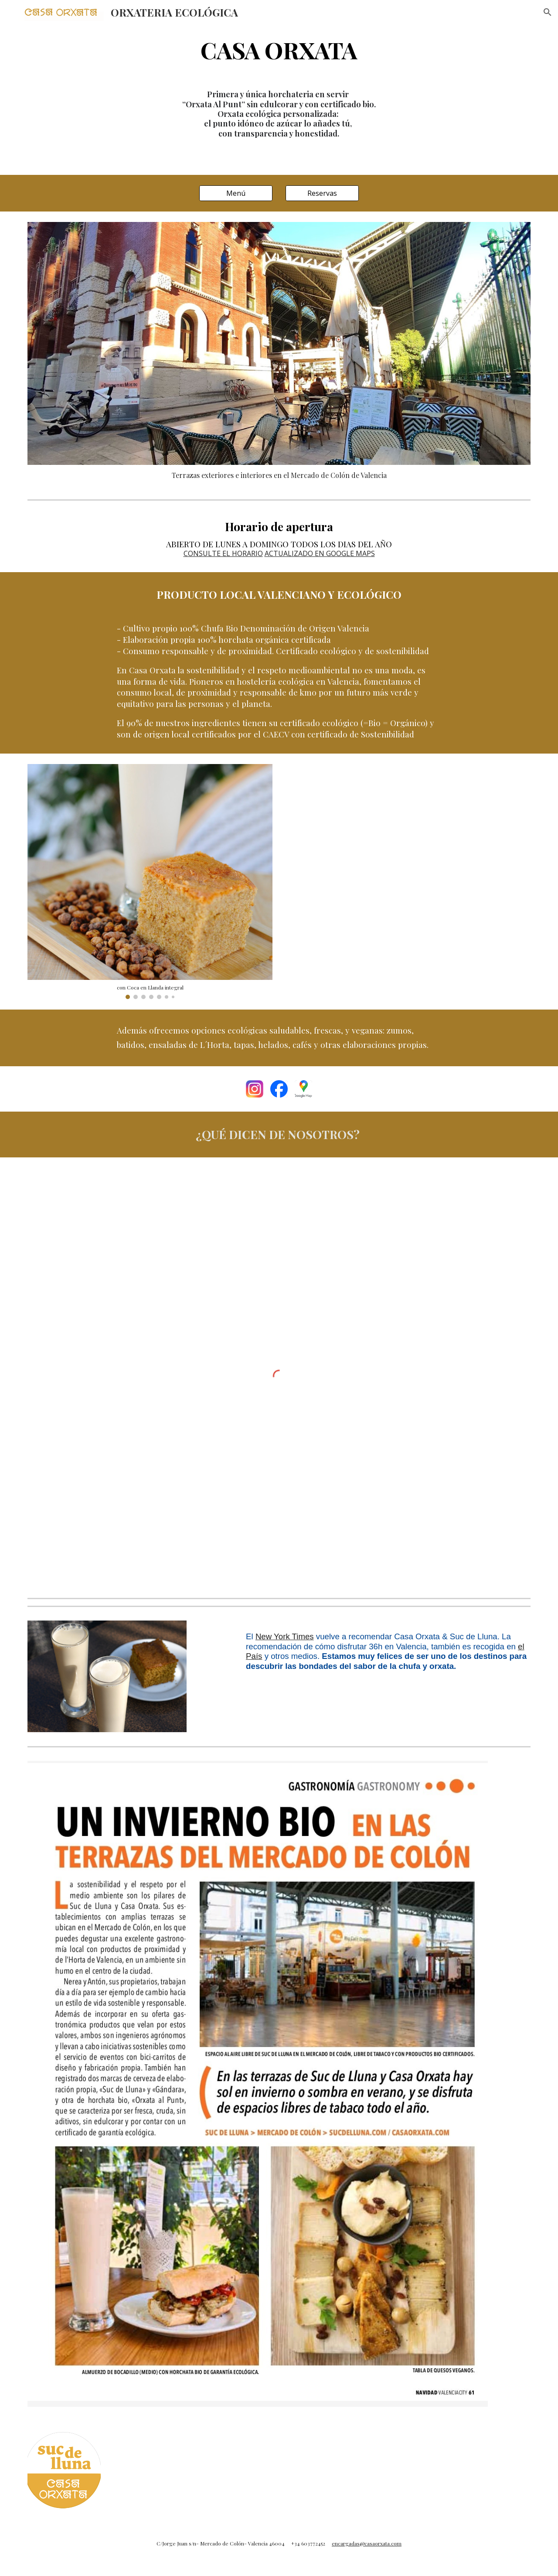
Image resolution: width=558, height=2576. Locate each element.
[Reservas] (322, 193)
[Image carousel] (149, 881)
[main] (279, 49)
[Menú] (236, 193)
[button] (547, 12)
